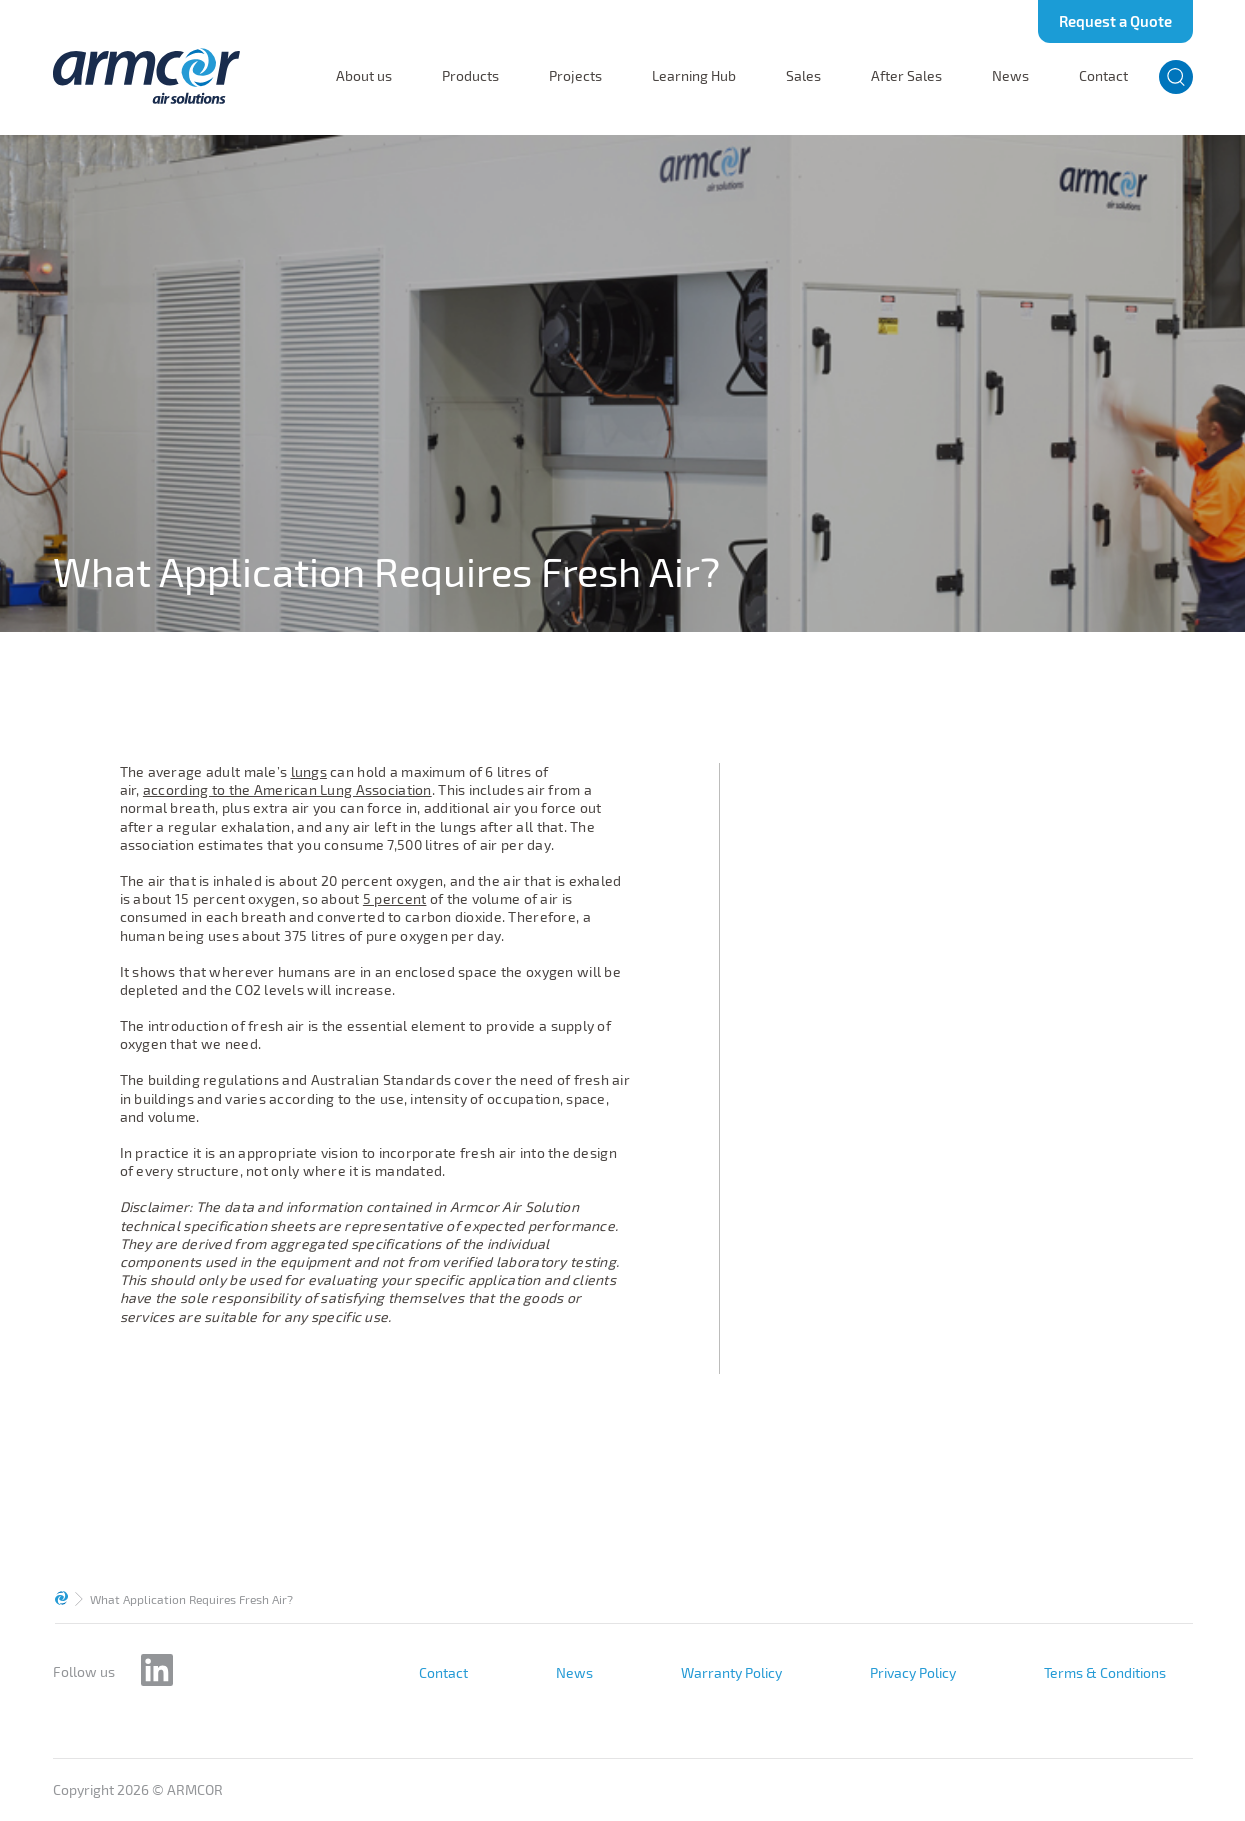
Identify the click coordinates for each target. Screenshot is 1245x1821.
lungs (309, 771)
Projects (575, 76)
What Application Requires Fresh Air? (191, 1599)
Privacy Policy (913, 1673)
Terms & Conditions (1105, 1673)
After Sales (906, 76)
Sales (803, 76)
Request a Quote (1115, 21)
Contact (1103, 76)
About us (364, 76)
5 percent (395, 898)
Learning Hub (694, 76)
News (1010, 76)
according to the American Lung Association (287, 789)
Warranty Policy (731, 1673)
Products (470, 76)
